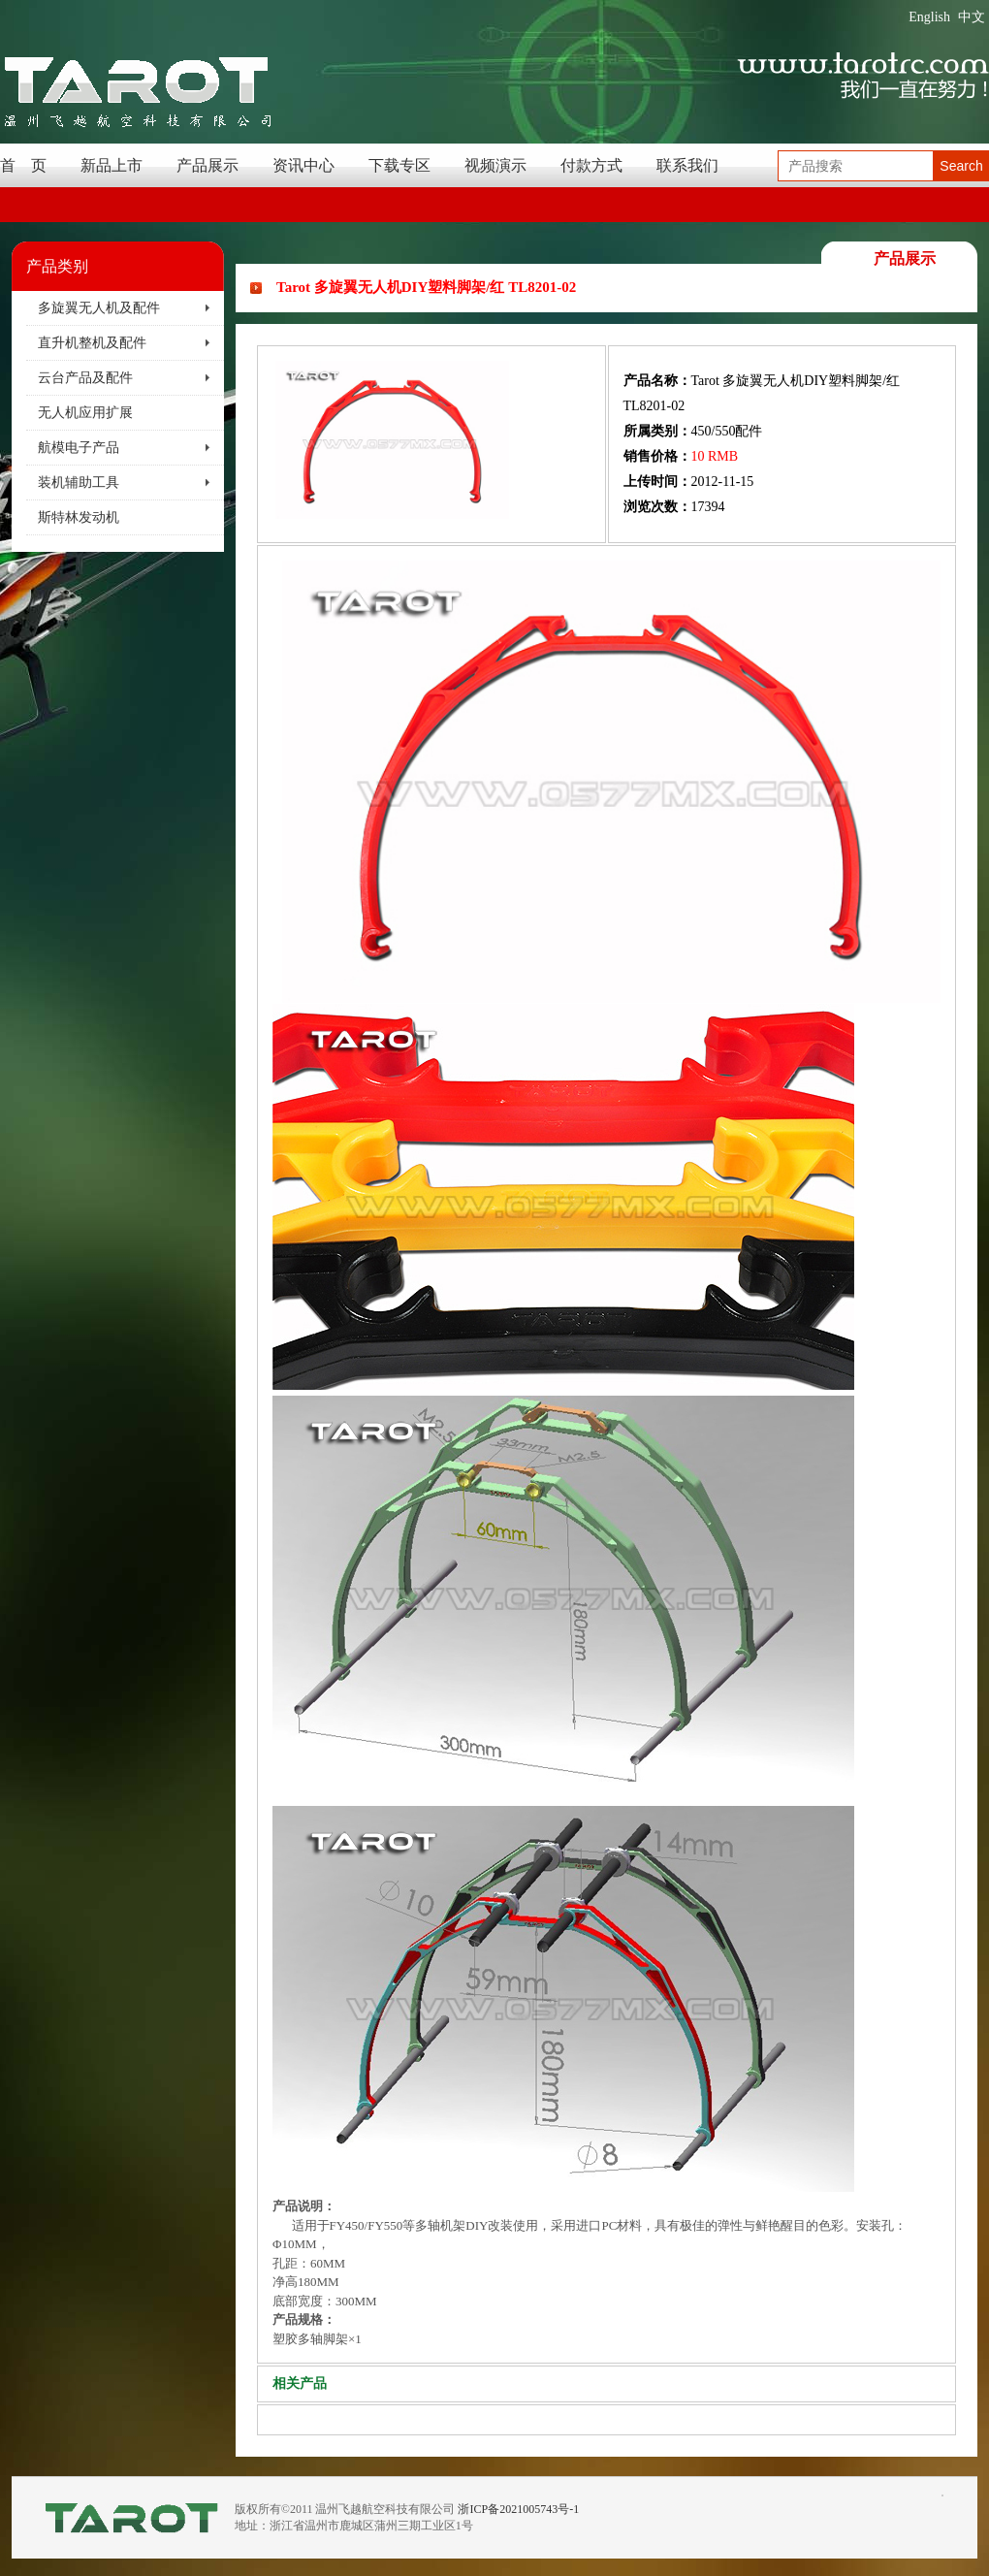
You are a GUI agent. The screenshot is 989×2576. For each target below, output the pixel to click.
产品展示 (207, 165)
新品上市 (111, 165)
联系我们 (687, 165)
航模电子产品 (78, 447)
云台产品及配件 (85, 377)
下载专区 (399, 165)
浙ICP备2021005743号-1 (518, 2509)
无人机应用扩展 (85, 412)
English (929, 17)
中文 (971, 17)
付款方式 (591, 165)
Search (961, 166)
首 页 (23, 165)
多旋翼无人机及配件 (99, 308)
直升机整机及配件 (92, 343)
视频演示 (495, 165)
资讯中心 (303, 165)
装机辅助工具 (78, 482)
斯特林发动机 (78, 517)
